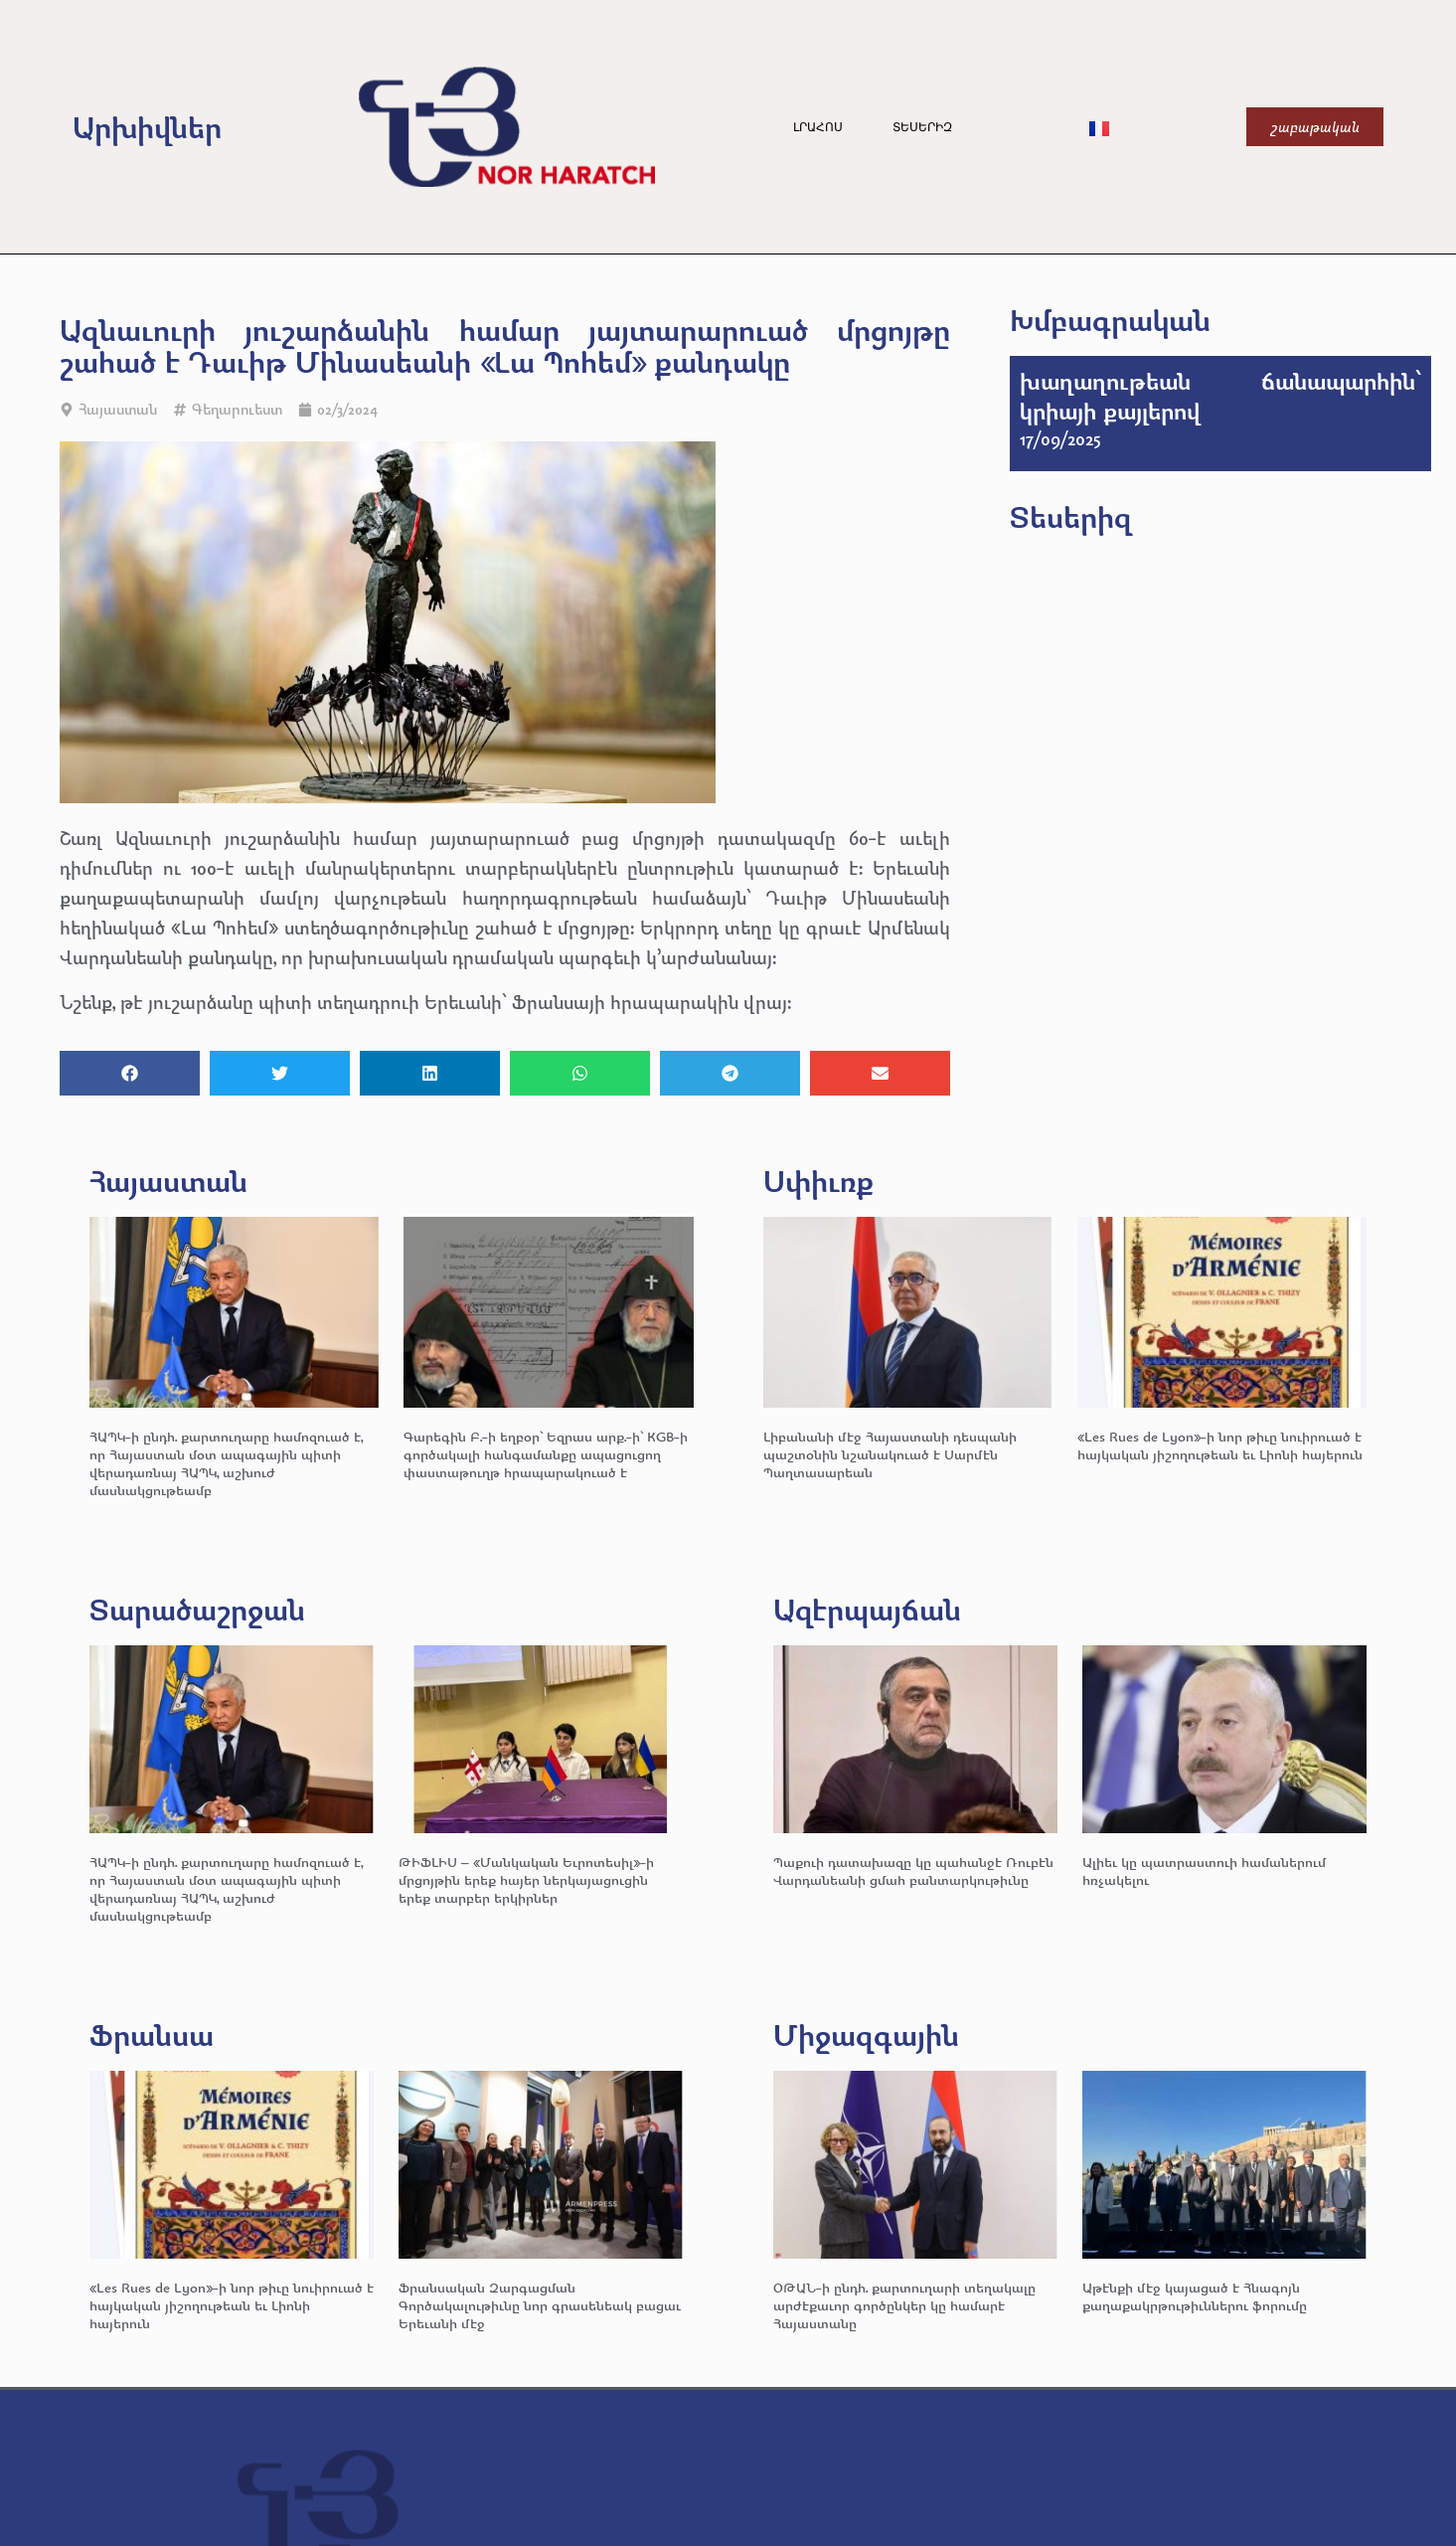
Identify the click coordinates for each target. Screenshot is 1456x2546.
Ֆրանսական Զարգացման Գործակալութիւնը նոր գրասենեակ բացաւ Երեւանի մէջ (540, 2305)
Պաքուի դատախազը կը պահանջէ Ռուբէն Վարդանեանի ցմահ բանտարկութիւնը (913, 1870)
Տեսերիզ (922, 127)
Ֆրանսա (151, 2034)
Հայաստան (118, 409)
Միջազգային (866, 2034)
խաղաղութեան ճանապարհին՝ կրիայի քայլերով (1220, 395)
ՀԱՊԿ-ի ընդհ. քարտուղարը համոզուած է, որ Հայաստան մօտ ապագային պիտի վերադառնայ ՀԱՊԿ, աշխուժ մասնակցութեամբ (226, 1463)
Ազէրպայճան (867, 1609)
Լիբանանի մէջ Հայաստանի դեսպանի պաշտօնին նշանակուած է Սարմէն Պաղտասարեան (890, 1454)
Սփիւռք (818, 1180)
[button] (130, 1073)
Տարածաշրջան (197, 1609)
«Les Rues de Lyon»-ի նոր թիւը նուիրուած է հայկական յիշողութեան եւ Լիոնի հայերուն (1220, 1445)
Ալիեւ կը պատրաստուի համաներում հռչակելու (1204, 1870)
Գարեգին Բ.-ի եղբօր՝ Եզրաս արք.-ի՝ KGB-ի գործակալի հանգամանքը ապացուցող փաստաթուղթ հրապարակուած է (546, 1454)
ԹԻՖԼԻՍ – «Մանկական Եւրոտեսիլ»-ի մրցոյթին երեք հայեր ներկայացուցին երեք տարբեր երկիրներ (526, 1879)
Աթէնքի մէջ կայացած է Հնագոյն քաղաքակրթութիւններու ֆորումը (1194, 2296)
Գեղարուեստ (237, 409)
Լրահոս (818, 127)
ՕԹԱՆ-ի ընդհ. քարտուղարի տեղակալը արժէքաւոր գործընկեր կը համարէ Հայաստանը (904, 2305)
